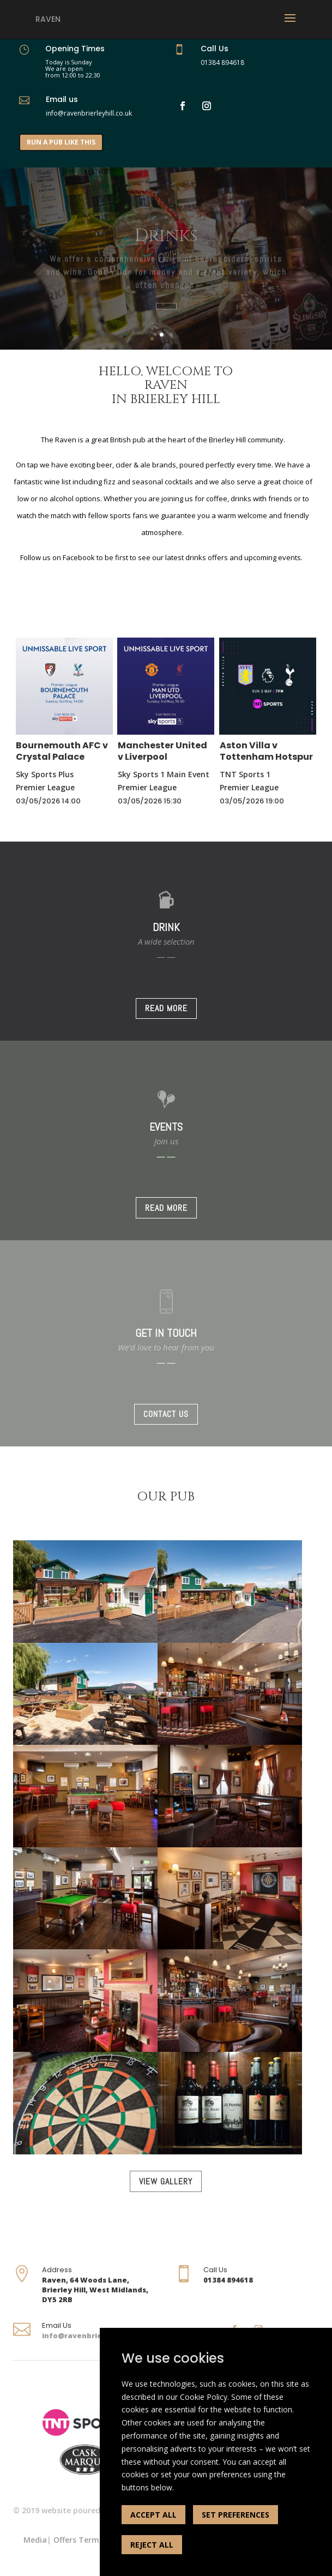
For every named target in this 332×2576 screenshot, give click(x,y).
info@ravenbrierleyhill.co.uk (97, 2335)
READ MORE (166, 1008)
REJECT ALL (151, 2544)
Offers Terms (78, 2540)
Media (35, 2540)
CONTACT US (166, 1414)
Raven (48, 19)
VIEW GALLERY (165, 2181)
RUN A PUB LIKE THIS (61, 142)
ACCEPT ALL (153, 2514)
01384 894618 (222, 62)
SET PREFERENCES (235, 2514)
